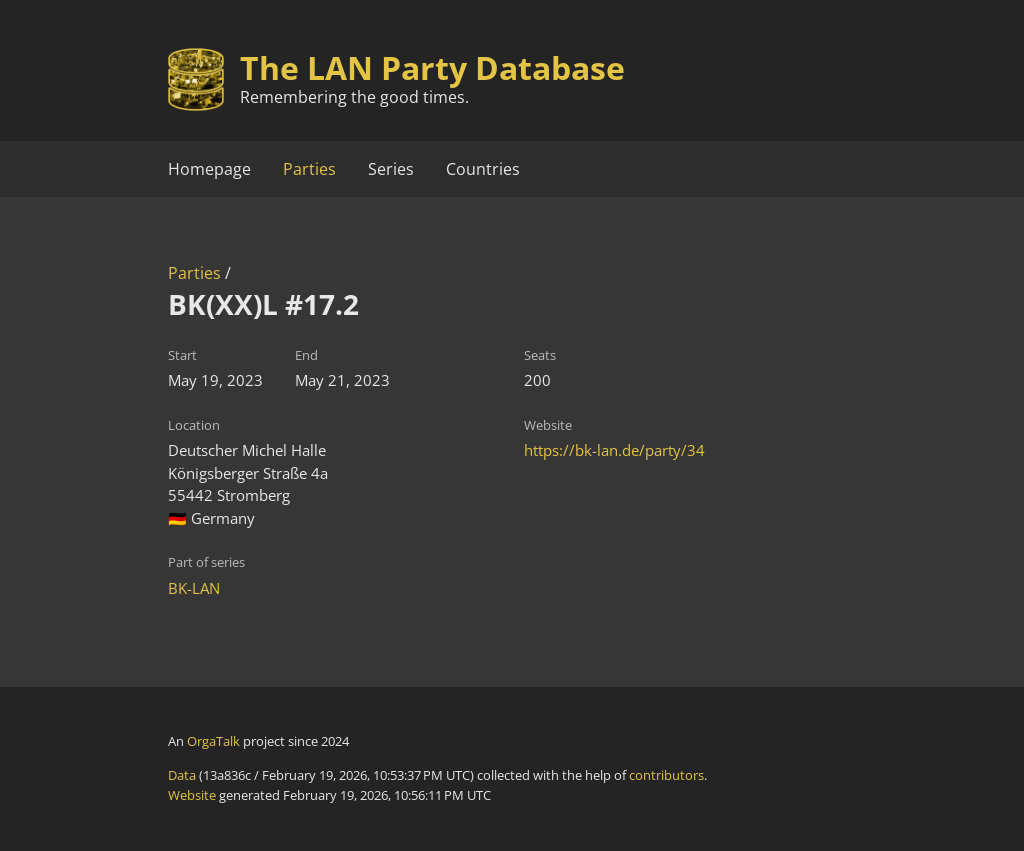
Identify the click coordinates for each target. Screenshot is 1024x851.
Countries (483, 169)
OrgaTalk (213, 741)
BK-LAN (194, 588)
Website (192, 795)
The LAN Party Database (432, 67)
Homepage (209, 169)
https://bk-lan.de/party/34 (614, 450)
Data (182, 775)
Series (391, 169)
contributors (666, 775)
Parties (309, 169)
